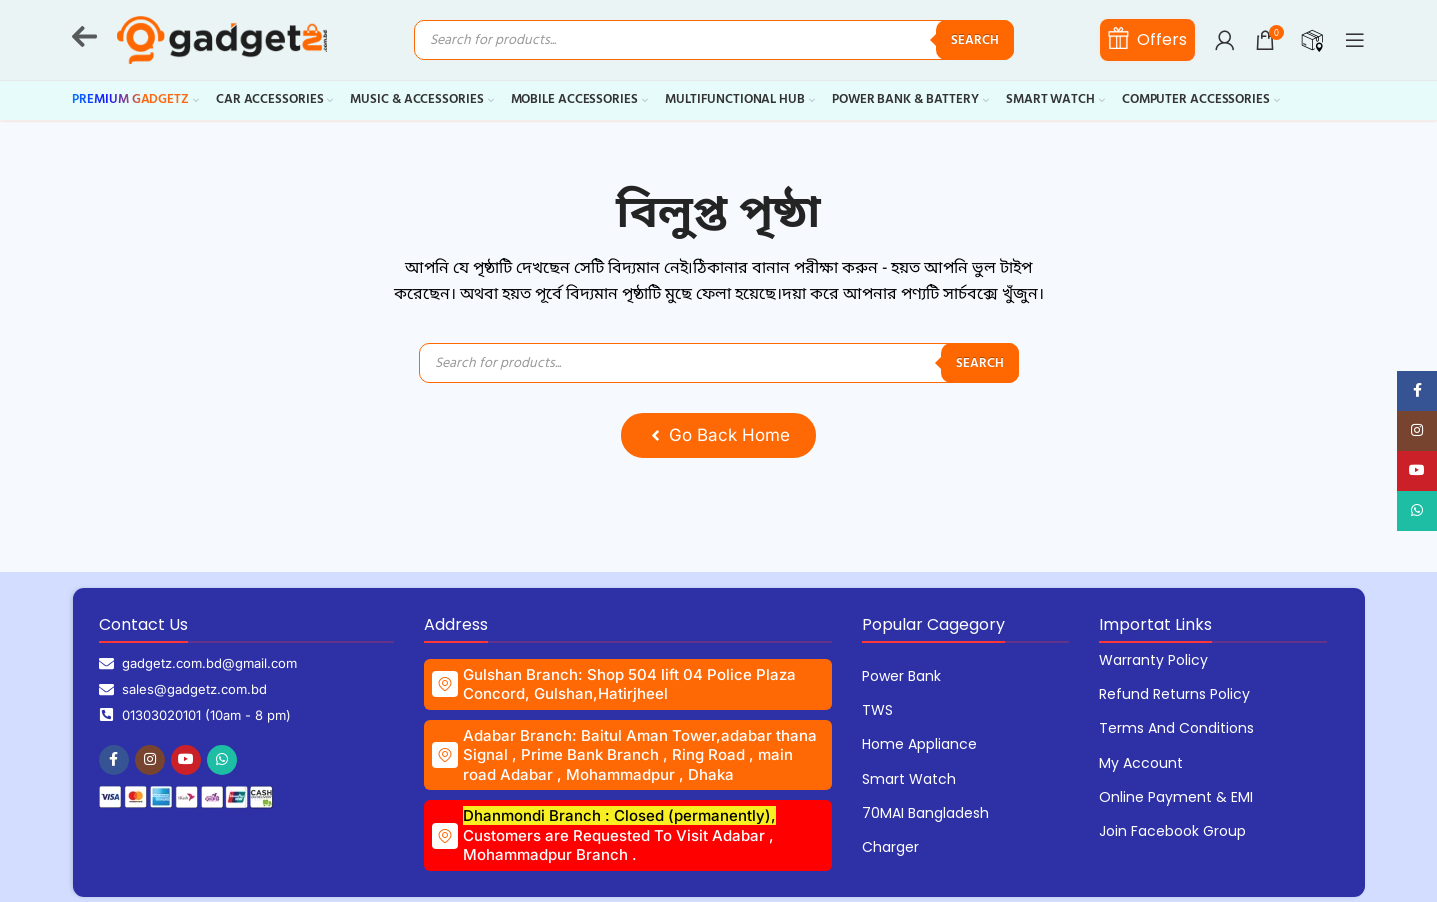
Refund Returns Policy (1174, 694)
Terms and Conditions (1176, 728)
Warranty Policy (1153, 660)
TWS (877, 710)
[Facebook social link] (114, 760)
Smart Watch (909, 779)
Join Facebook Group (1172, 831)
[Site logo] (222, 39)
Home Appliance (919, 744)
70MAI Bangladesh (925, 813)
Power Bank (901, 676)
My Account (1141, 763)
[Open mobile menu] (1355, 40)
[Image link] (186, 797)
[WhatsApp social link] (222, 760)
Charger (890, 847)
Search (975, 40)
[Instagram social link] (150, 760)
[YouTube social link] (186, 760)
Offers (1147, 39)
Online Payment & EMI (1176, 797)
